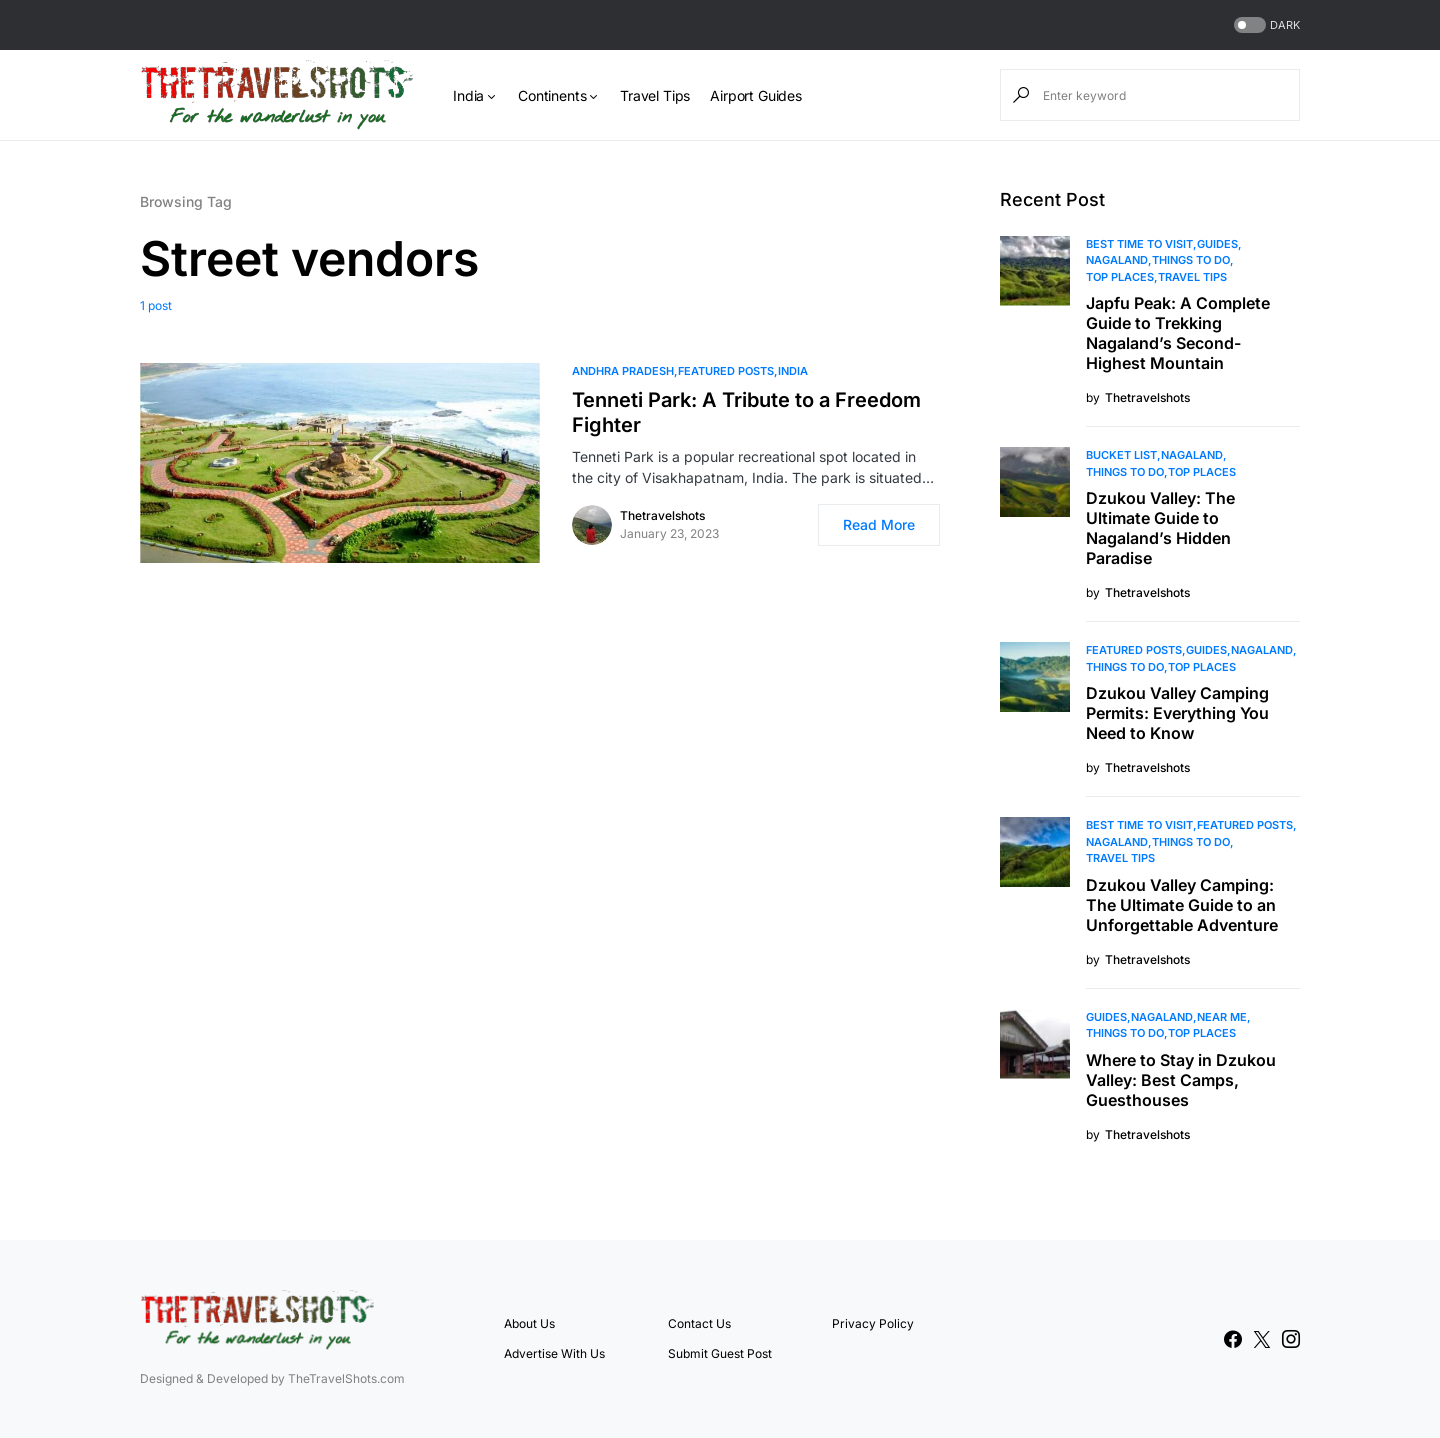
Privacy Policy (873, 1323)
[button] (1265, 25)
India (793, 371)
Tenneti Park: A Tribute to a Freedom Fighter (746, 412)
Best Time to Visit (1139, 244)
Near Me (1222, 1017)
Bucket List (1121, 455)
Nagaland (1117, 260)
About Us (529, 1323)
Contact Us (699, 1323)
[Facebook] (1233, 1339)
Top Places (1120, 277)
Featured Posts (726, 371)
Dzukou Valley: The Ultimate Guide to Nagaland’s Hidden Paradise (1160, 528)
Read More (879, 524)
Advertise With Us (554, 1353)
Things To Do (1191, 260)
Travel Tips (1192, 277)
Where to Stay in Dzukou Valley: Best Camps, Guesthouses (1181, 1080)
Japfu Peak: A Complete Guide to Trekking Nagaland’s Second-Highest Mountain (1178, 333)
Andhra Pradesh (623, 371)
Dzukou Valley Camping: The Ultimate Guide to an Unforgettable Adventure (1182, 905)
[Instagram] (1291, 1339)
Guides (1217, 244)
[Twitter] (1262, 1339)
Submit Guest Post (720, 1353)
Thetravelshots (662, 515)
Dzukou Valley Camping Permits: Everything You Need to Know (1177, 713)
